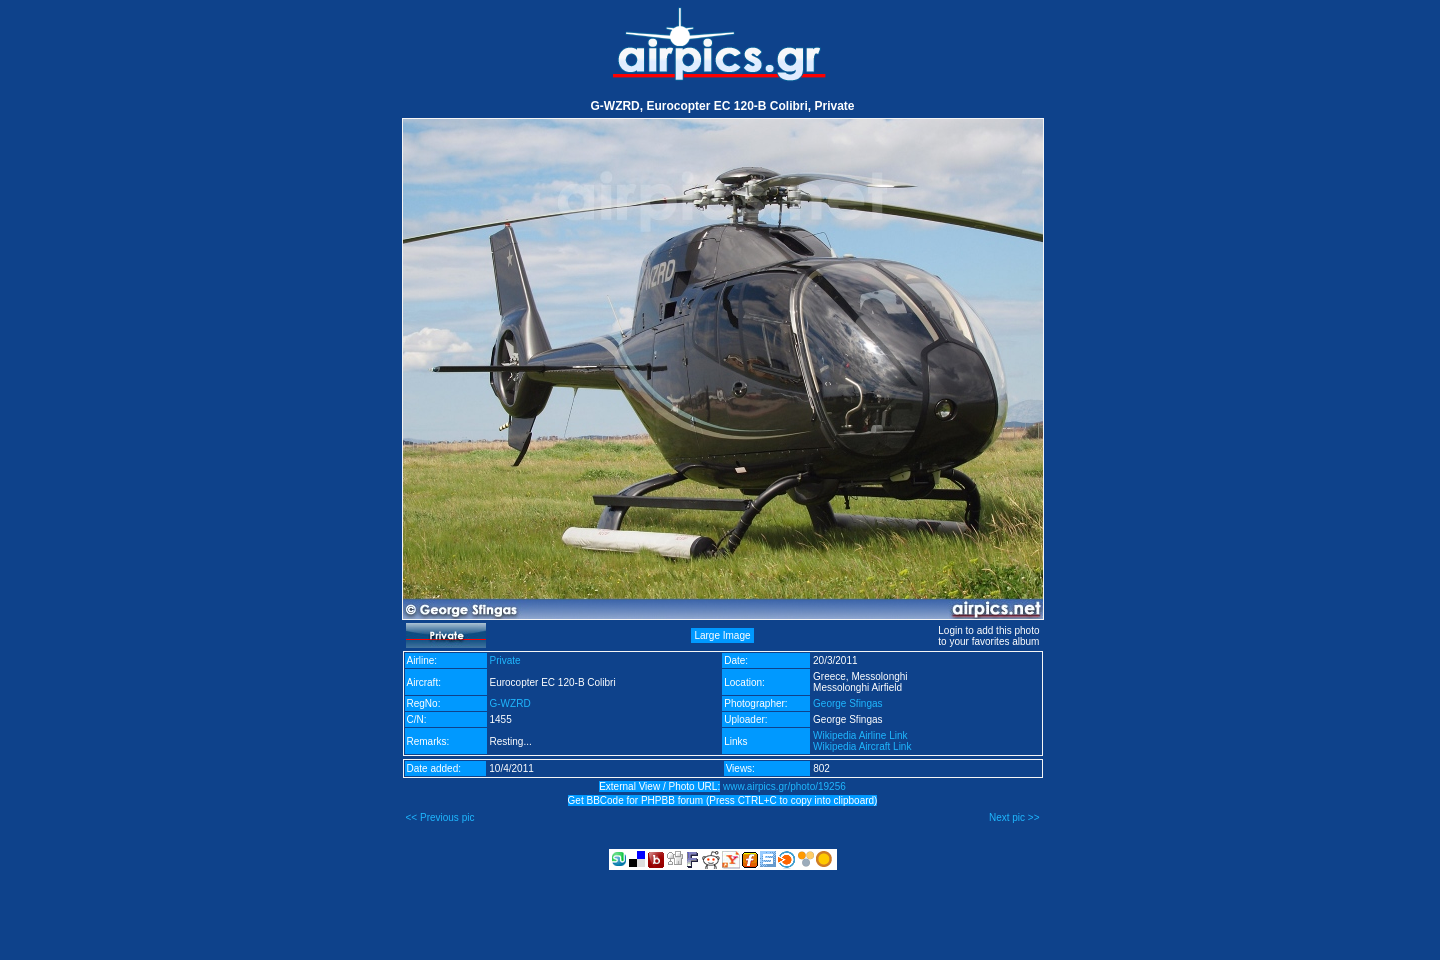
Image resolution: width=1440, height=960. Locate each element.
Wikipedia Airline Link (860, 735)
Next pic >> (1014, 817)
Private (505, 660)
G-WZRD (510, 703)
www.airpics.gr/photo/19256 (784, 786)
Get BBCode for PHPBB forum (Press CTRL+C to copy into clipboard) (723, 800)
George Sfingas (848, 703)
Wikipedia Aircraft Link (862, 746)
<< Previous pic (440, 817)
